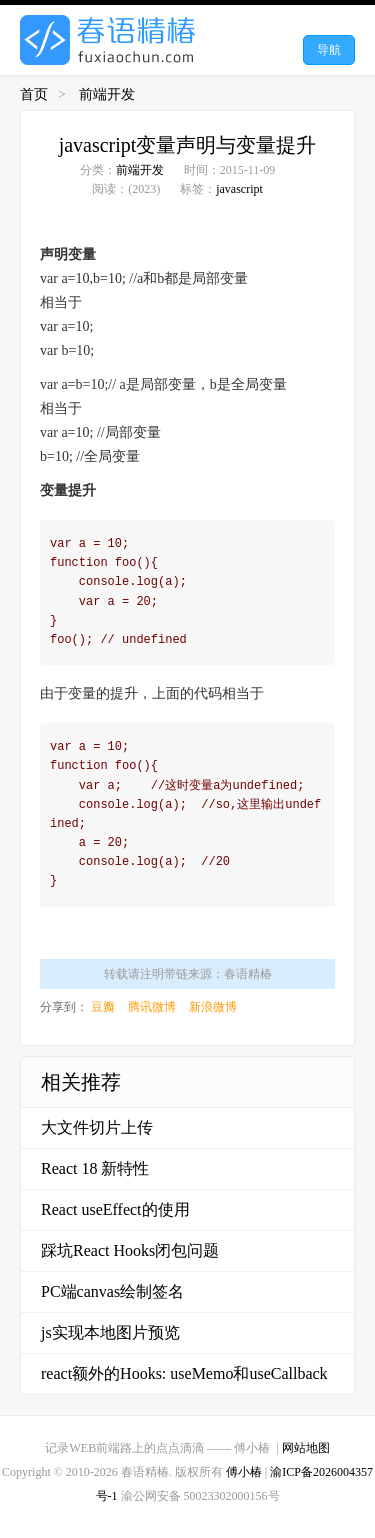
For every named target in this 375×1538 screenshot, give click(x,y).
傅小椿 (244, 1472)
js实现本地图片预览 (110, 1332)
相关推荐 (81, 1082)
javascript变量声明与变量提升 (188, 145)
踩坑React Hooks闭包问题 (130, 1250)
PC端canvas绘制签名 (112, 1291)
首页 (34, 94)
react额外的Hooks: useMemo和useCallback (184, 1373)
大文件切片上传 (97, 1127)
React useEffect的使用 (115, 1209)
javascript (239, 189)
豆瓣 (103, 1007)
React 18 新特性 (95, 1168)
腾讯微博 (152, 1007)
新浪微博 (213, 1007)
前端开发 (107, 94)
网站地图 (306, 1448)
